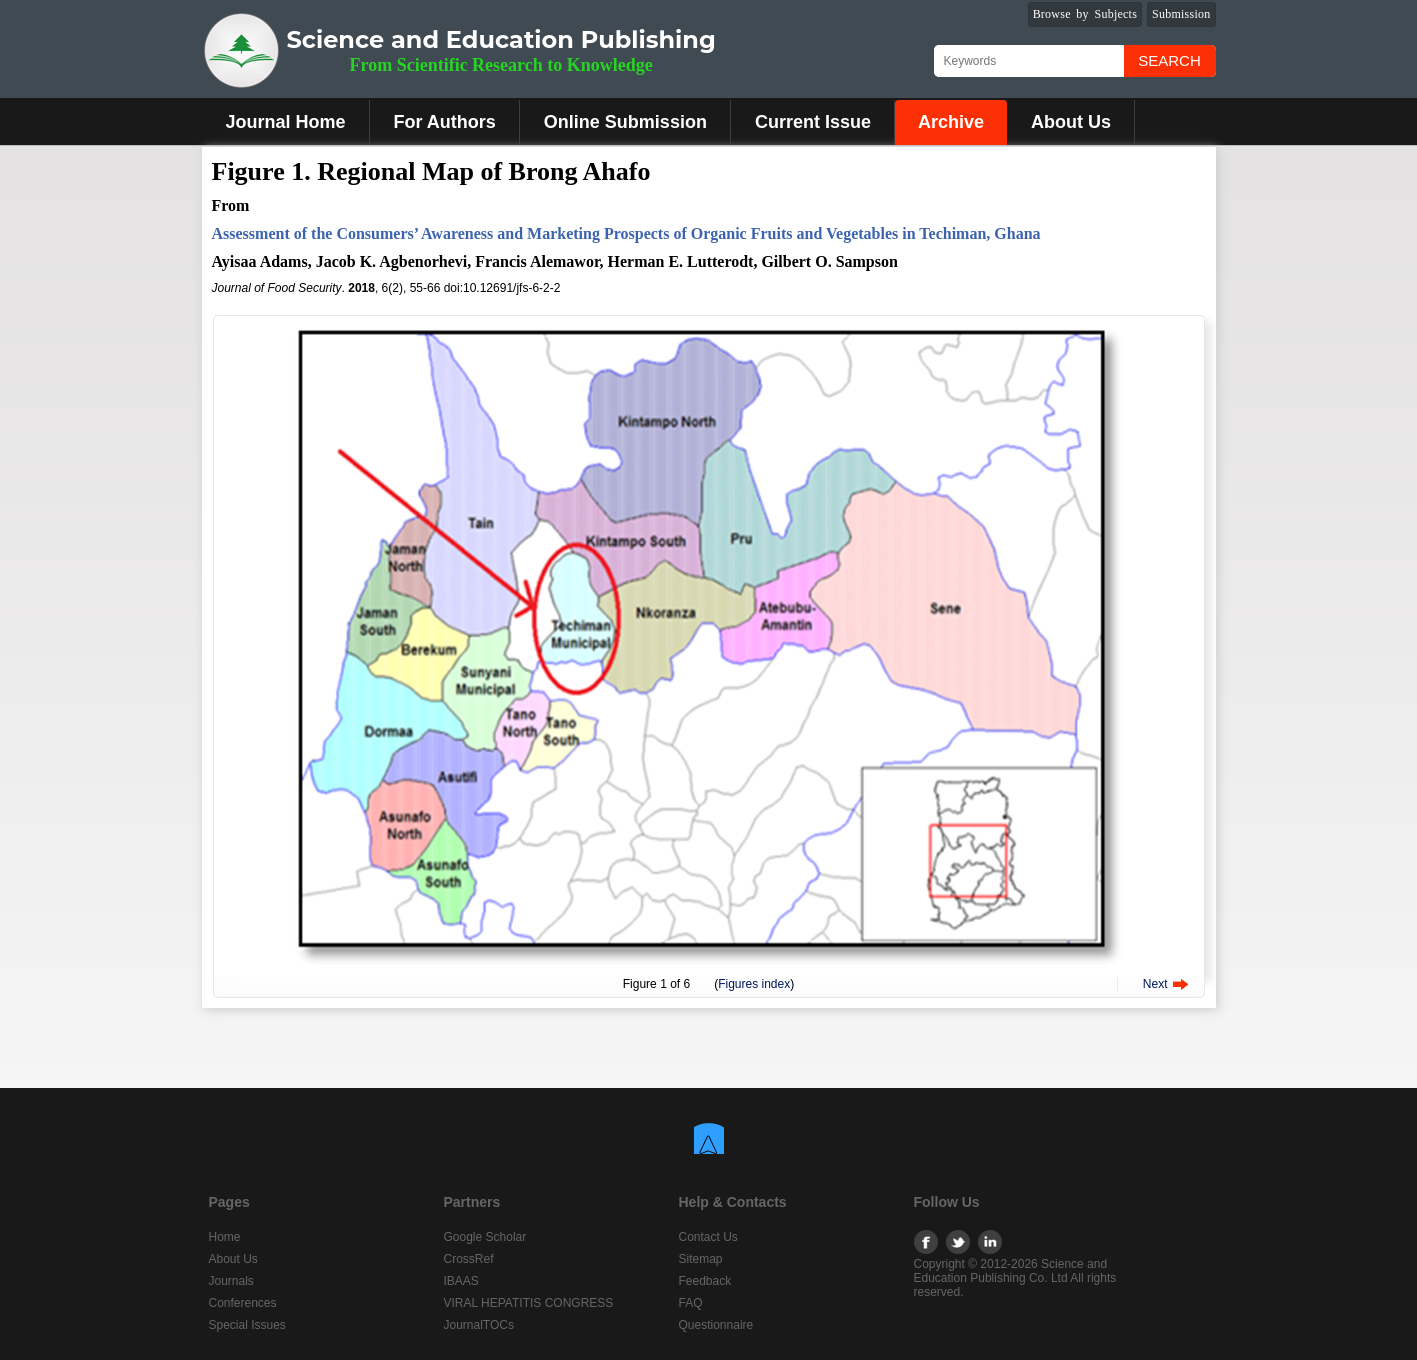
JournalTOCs (479, 1325)
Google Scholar (485, 1237)
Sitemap (701, 1259)
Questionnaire (716, 1325)
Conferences (243, 1303)
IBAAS (461, 1281)
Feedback (705, 1281)
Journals (231, 1281)
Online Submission (625, 122)
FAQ (691, 1303)
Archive (951, 122)
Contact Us (708, 1237)
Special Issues (247, 1325)
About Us (1071, 122)
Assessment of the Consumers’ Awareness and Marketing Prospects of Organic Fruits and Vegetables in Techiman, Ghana (626, 233)
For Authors (445, 122)
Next (1155, 984)
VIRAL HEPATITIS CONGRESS (529, 1303)
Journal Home (286, 122)
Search (1169, 60)
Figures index (754, 984)
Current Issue (813, 122)
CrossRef (469, 1259)
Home (225, 1237)
